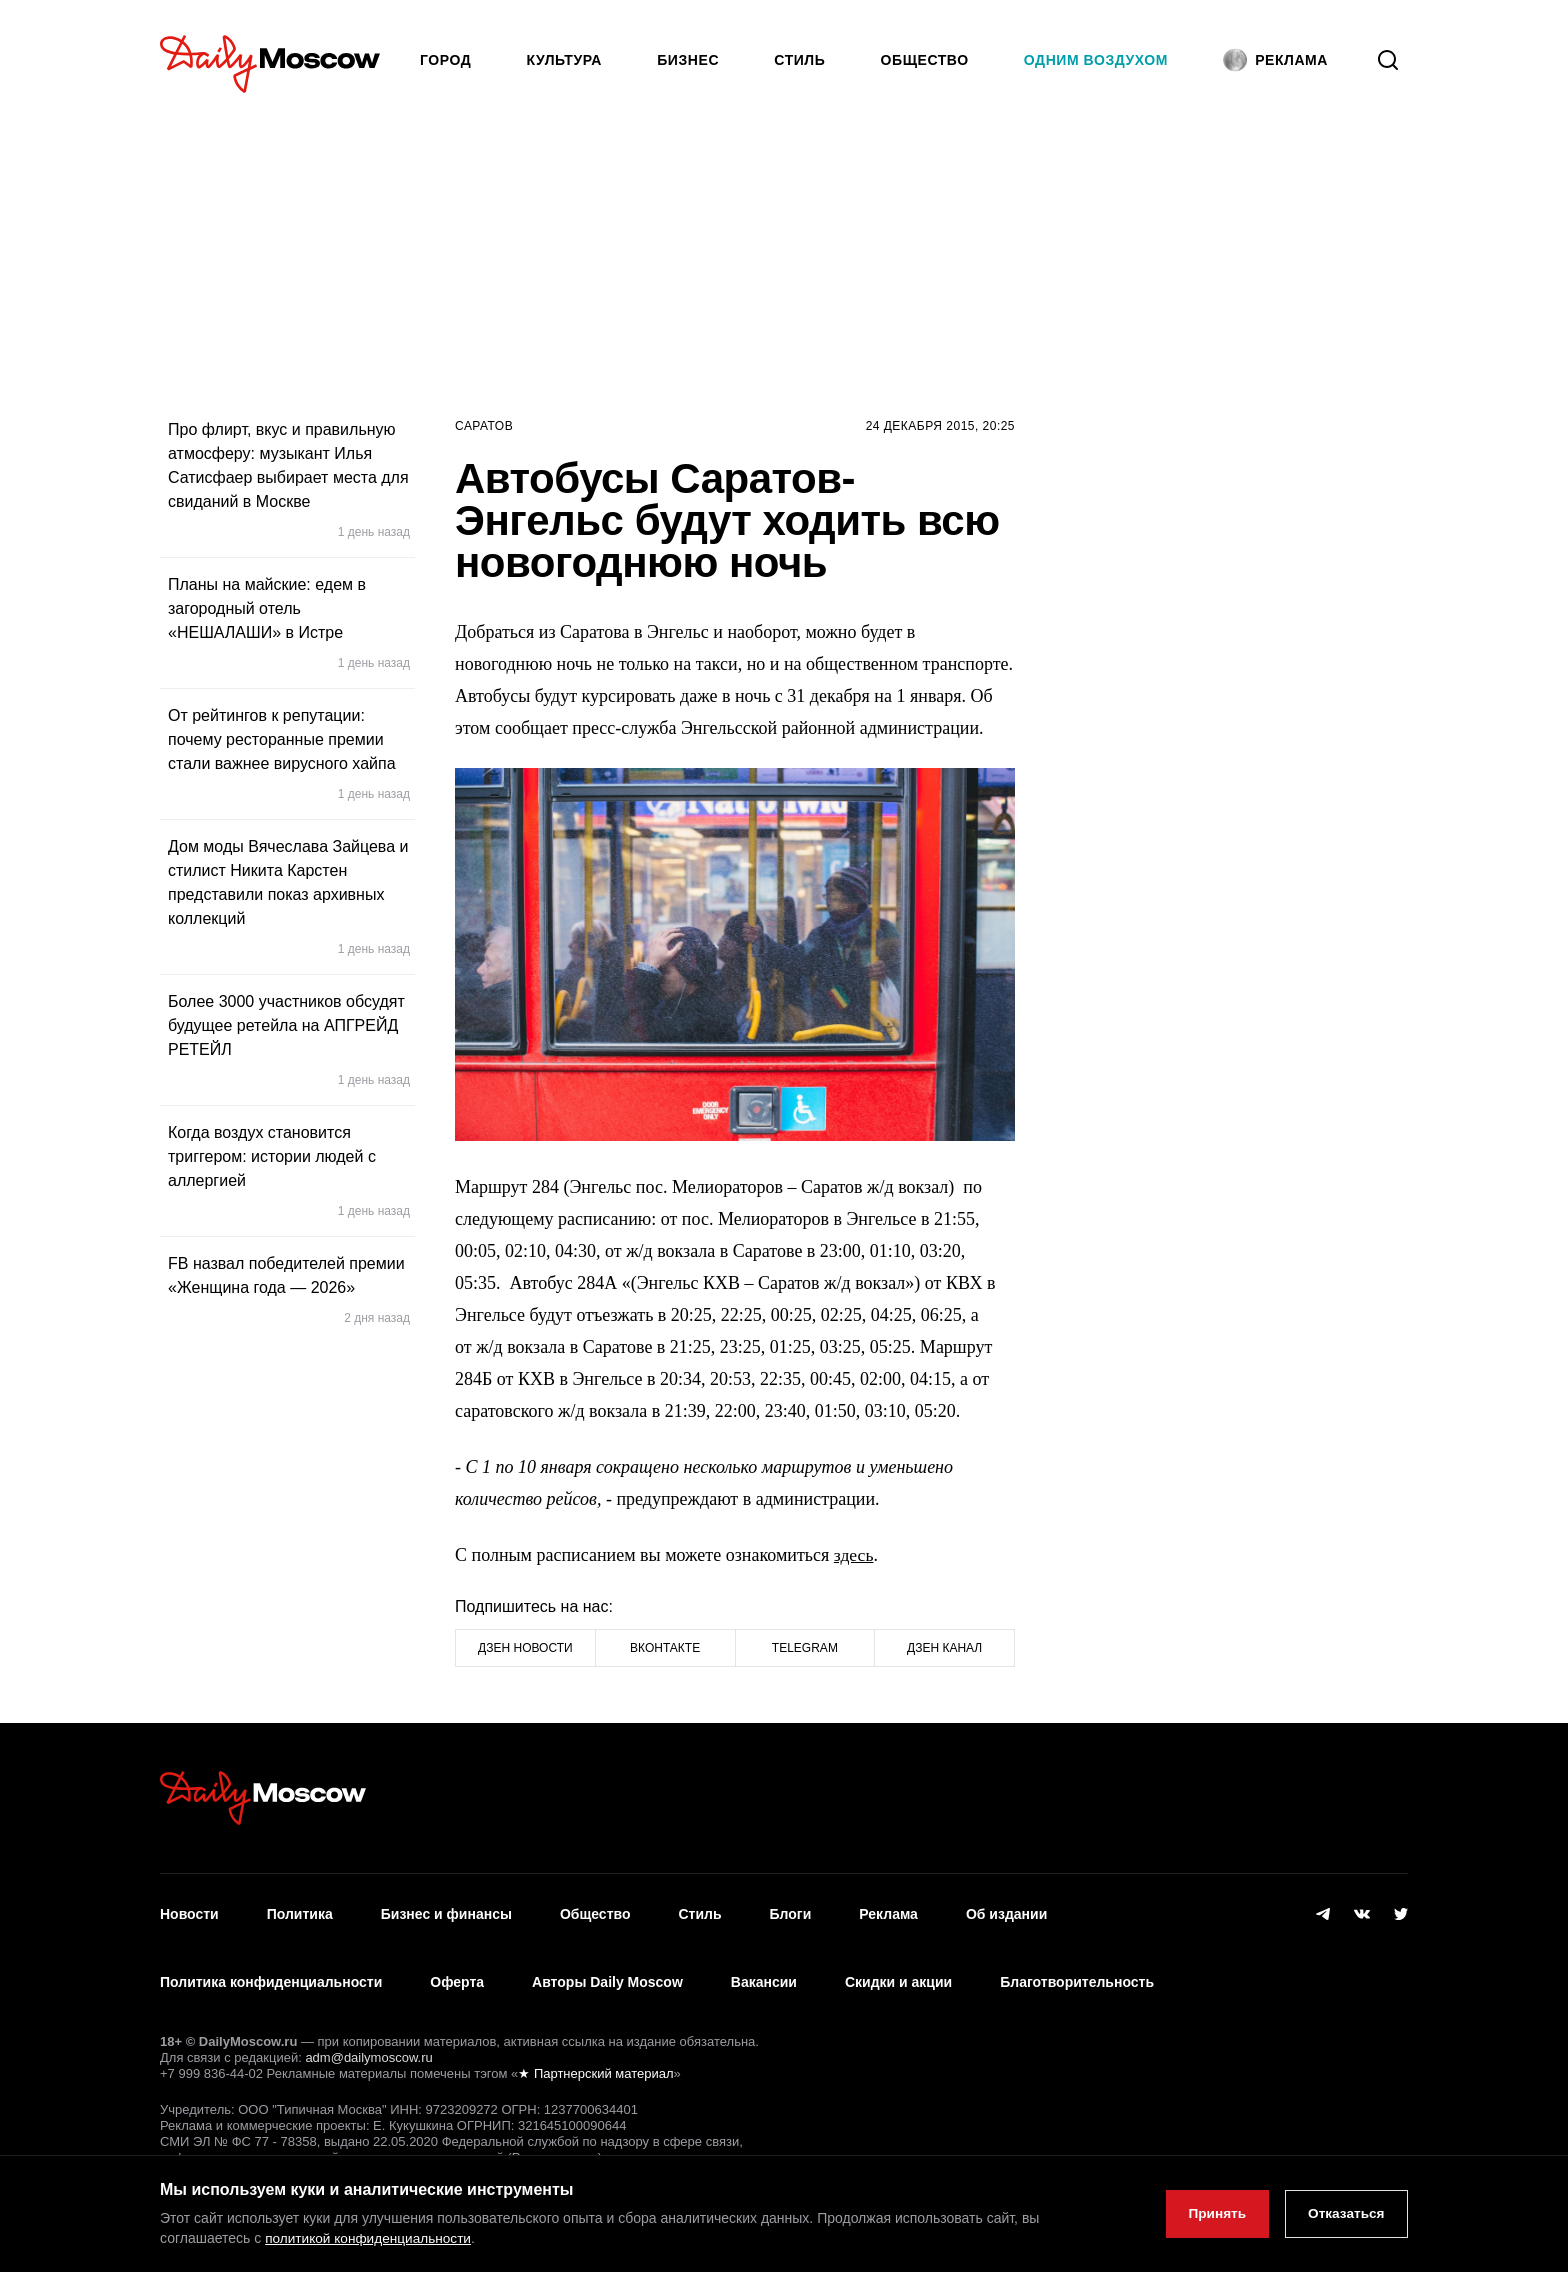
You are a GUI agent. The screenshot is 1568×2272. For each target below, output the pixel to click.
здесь (854, 1555)
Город (445, 60)
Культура (565, 60)
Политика (300, 1910)
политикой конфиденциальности (371, 2238)
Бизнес (688, 60)
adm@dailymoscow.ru (368, 2039)
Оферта (457, 1969)
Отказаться (1343, 2214)
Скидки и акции (898, 1969)
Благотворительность (1077, 1969)
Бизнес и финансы (446, 1910)
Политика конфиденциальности (271, 1969)
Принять (1209, 2214)
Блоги (791, 1910)
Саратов (484, 426)
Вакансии (764, 1969)
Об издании (1006, 1910)
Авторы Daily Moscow (607, 1969)
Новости (189, 1910)
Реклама (888, 1910)
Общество (925, 60)
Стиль (799, 60)
